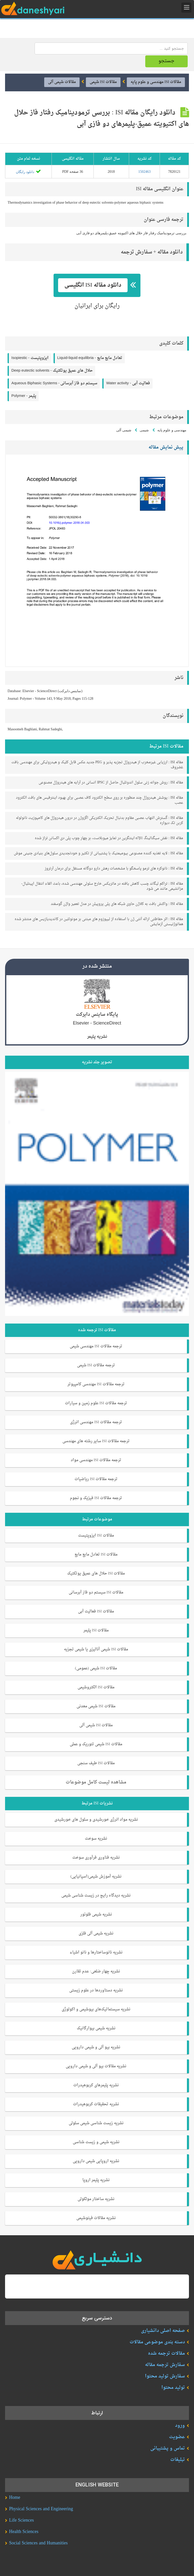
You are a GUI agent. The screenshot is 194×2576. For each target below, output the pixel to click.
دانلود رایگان (28, 171)
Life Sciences (21, 2519)
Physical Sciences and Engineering (41, 2508)
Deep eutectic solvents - (52, 370)
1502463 (144, 171)
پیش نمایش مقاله (166, 446)
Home (14, 2497)
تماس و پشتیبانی (167, 2447)
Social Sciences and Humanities (38, 2542)
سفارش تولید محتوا (165, 2375)
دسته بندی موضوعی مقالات (157, 2341)
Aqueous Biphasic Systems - (54, 383)
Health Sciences (23, 2531)
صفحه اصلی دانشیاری (163, 2330)
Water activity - (128, 383)
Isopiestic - (29, 357)
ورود (180, 2424)
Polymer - (23, 395)
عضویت (177, 2436)
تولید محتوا (173, 2386)
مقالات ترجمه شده (166, 2352)
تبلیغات (177, 2459)
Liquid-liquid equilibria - (89, 357)
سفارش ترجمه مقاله (165, 2364)
